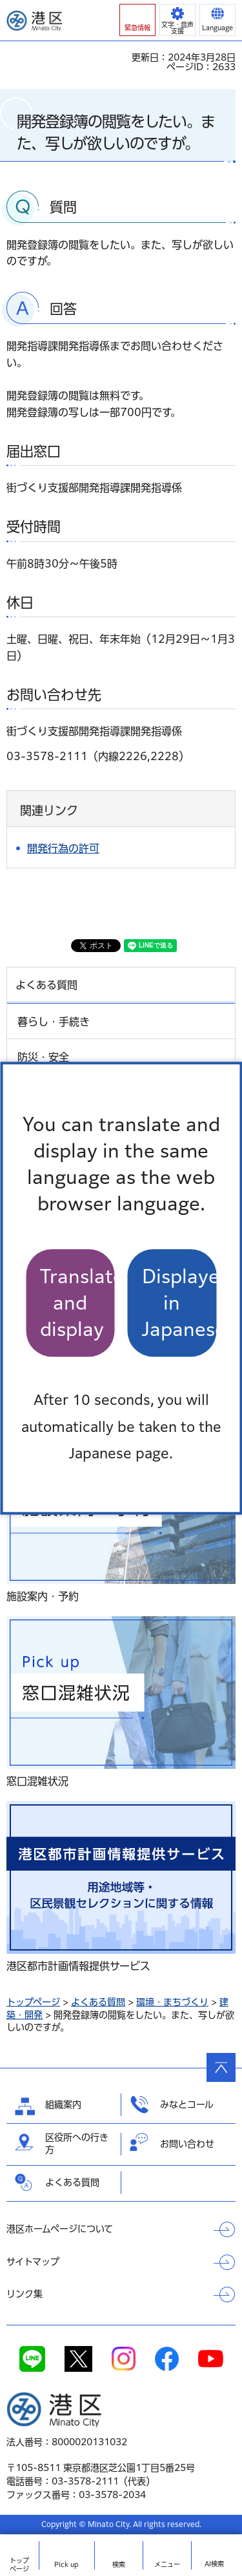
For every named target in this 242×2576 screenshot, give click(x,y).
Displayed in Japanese (179, 1303)
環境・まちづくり (172, 2002)
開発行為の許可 (63, 848)
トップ (19, 2565)
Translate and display (77, 1303)
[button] (137, 20)
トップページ (33, 2002)
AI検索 (214, 2564)
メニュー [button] (167, 2564)
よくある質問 (98, 2002)
